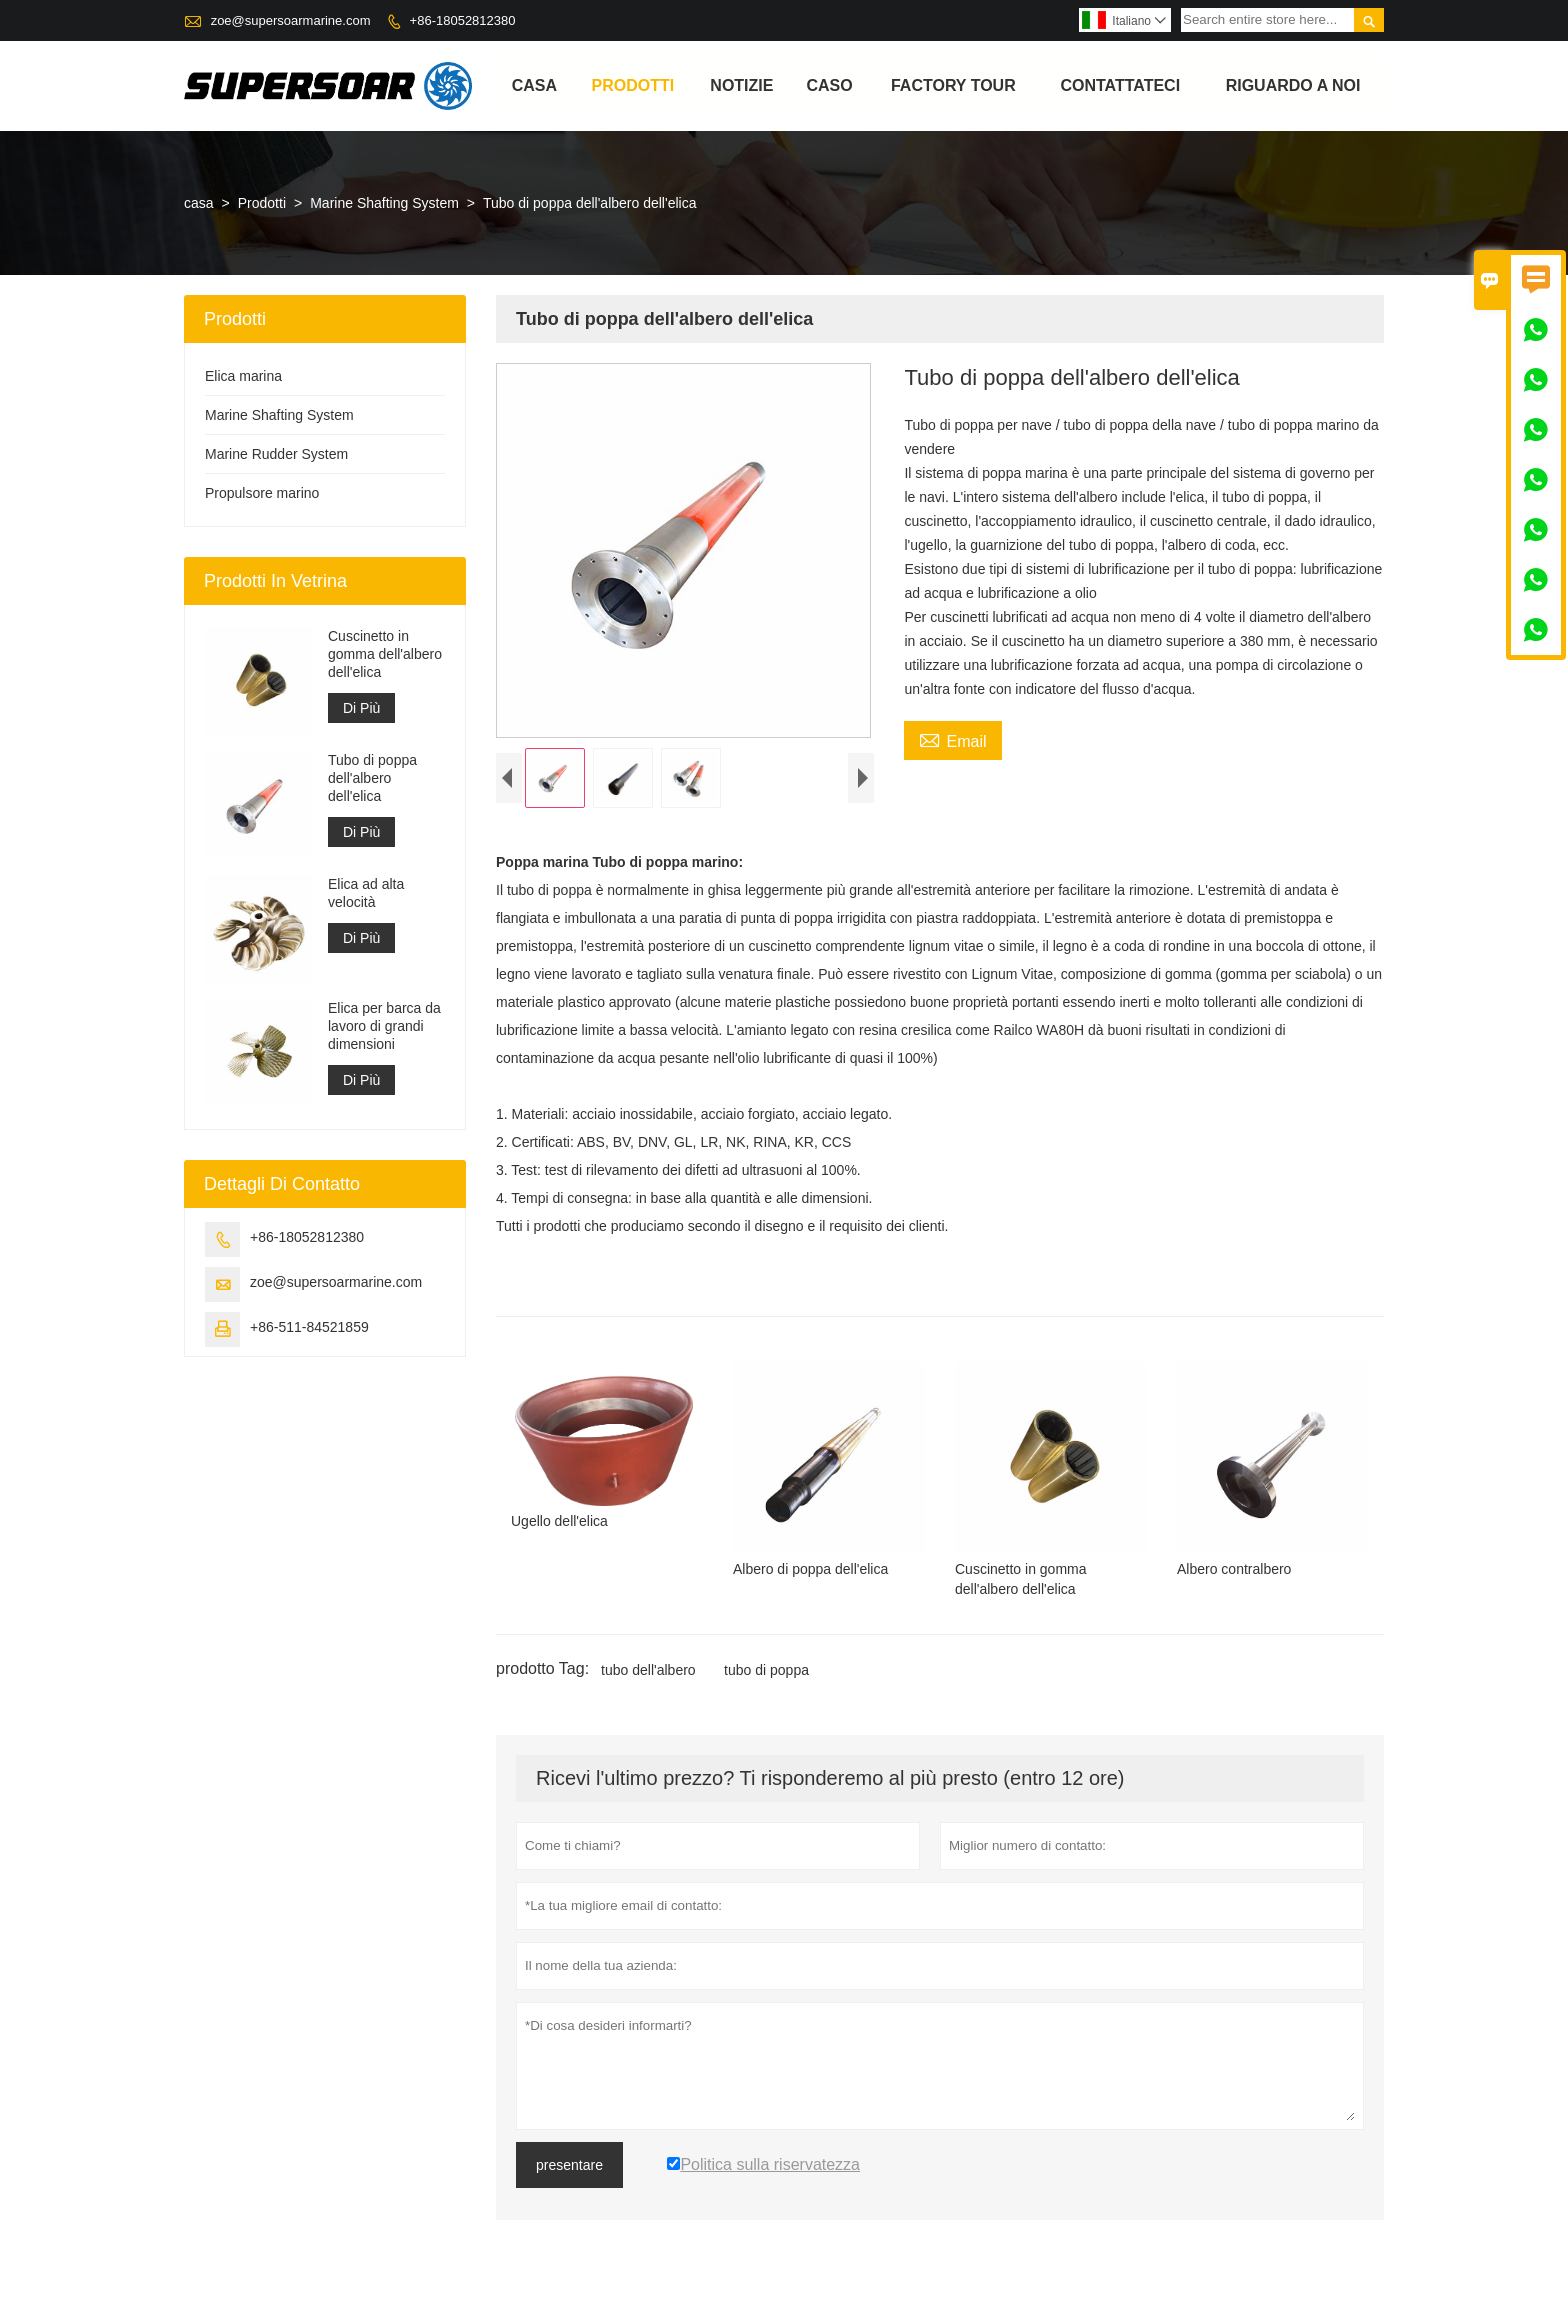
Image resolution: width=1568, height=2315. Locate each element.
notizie (741, 85)
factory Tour (953, 85)
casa (534, 85)
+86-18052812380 (463, 20)
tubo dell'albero (648, 1675)
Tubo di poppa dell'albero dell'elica (372, 778)
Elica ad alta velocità (366, 893)
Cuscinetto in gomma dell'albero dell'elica (385, 654)
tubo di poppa (766, 1675)
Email (952, 739)
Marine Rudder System (276, 454)
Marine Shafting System (384, 203)
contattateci (1120, 85)
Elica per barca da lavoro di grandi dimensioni (384, 1026)
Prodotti (633, 85)
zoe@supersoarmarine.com (291, 20)
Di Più (361, 708)
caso (829, 85)
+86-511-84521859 (309, 1327)
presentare (569, 2170)
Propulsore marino (262, 493)
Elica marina (243, 376)
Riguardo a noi (1293, 85)
